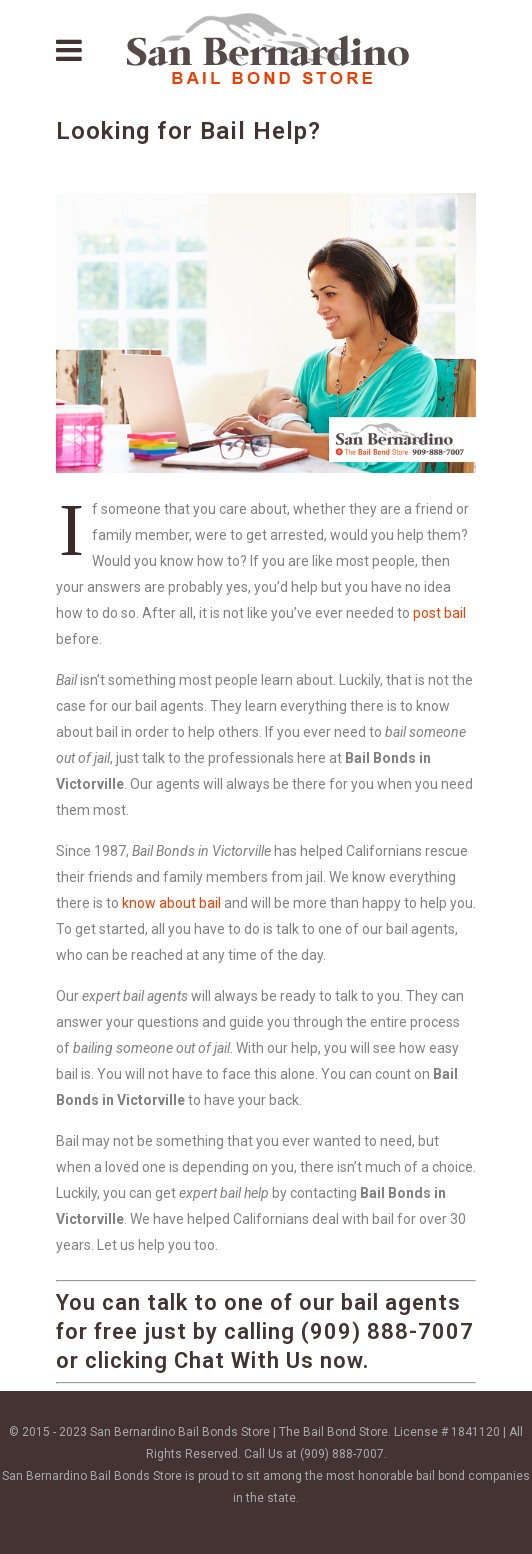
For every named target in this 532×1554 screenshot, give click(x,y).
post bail (439, 613)
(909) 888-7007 (342, 1454)
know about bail (171, 903)
